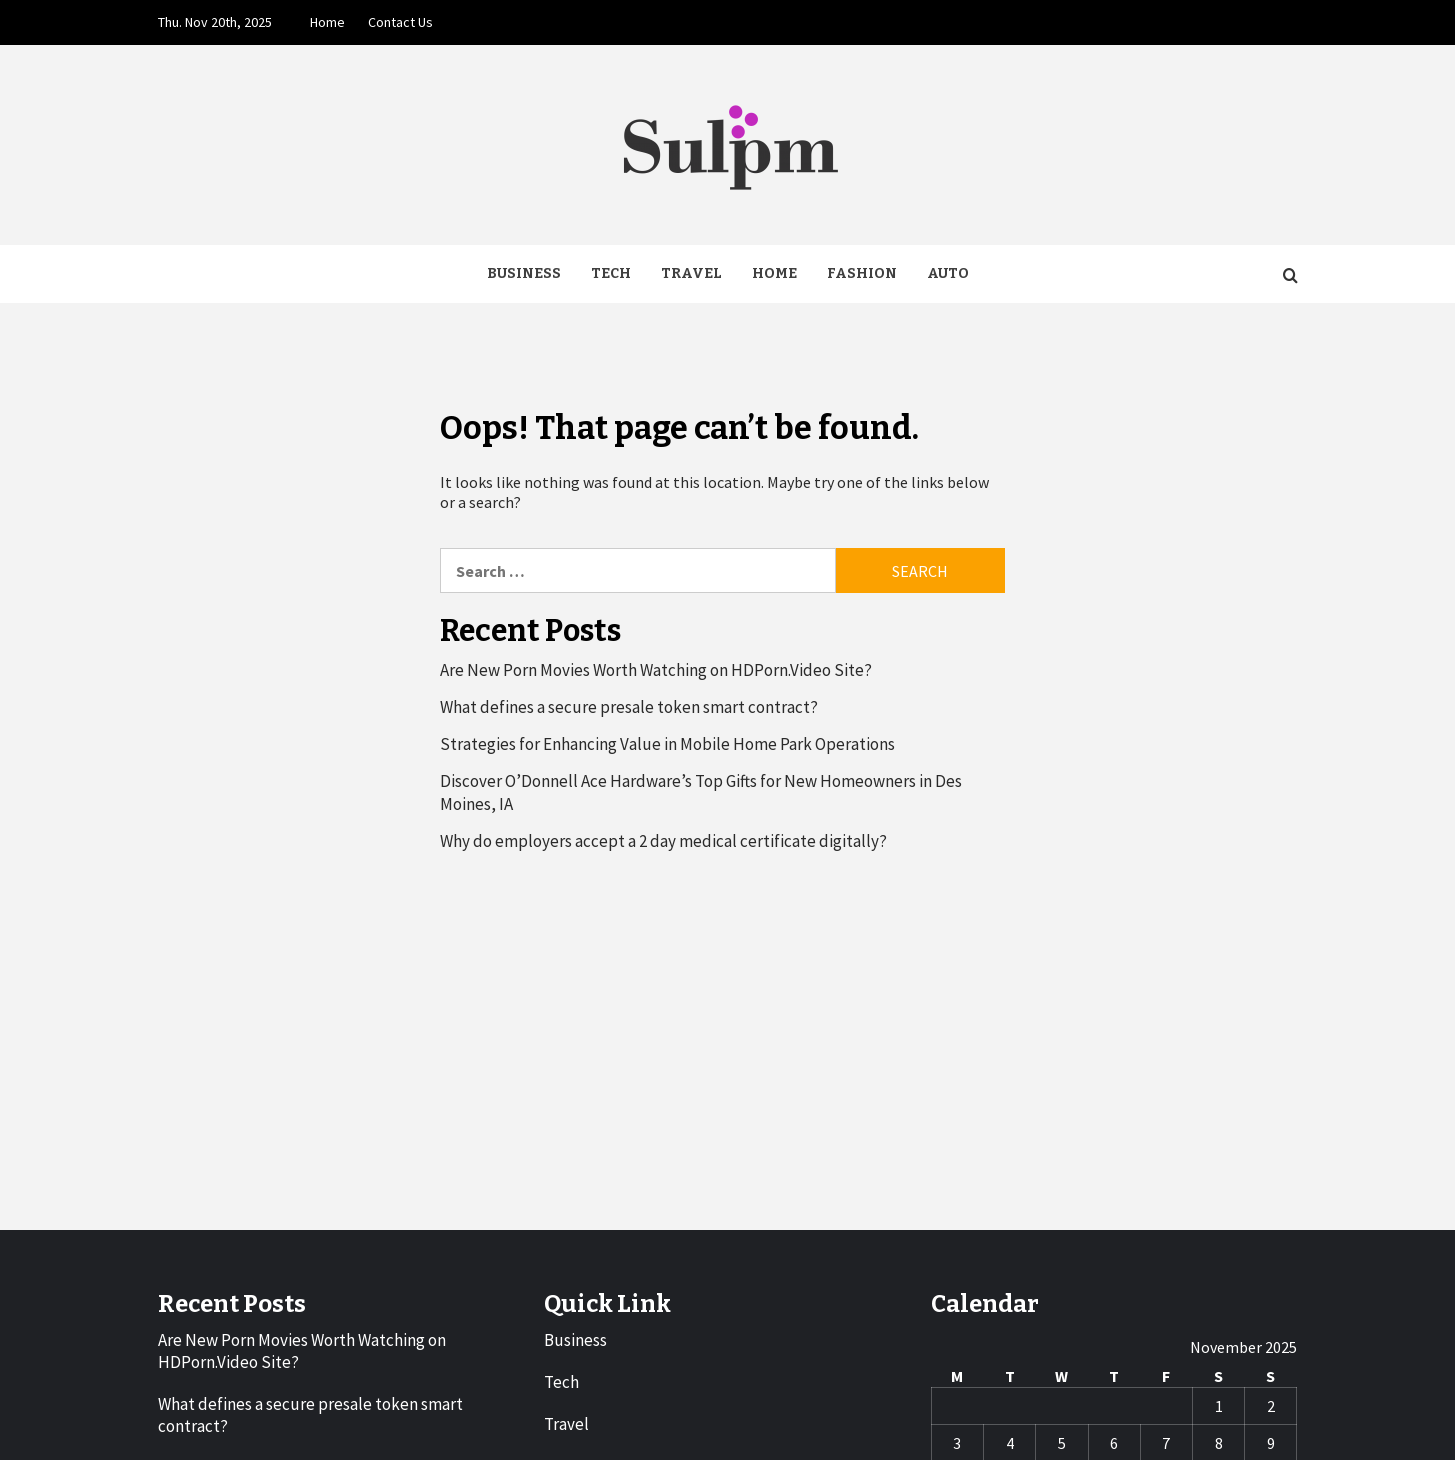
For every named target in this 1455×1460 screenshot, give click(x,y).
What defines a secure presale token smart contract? (629, 707)
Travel (691, 273)
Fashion (862, 273)
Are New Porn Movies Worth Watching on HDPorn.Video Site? (656, 670)
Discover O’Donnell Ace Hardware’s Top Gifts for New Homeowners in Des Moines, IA (701, 792)
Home (327, 22)
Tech (611, 273)
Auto (948, 273)
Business (524, 273)
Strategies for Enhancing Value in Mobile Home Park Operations (667, 744)
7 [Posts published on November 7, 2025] (1166, 1443)
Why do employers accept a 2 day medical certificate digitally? (663, 841)
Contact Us (400, 22)
